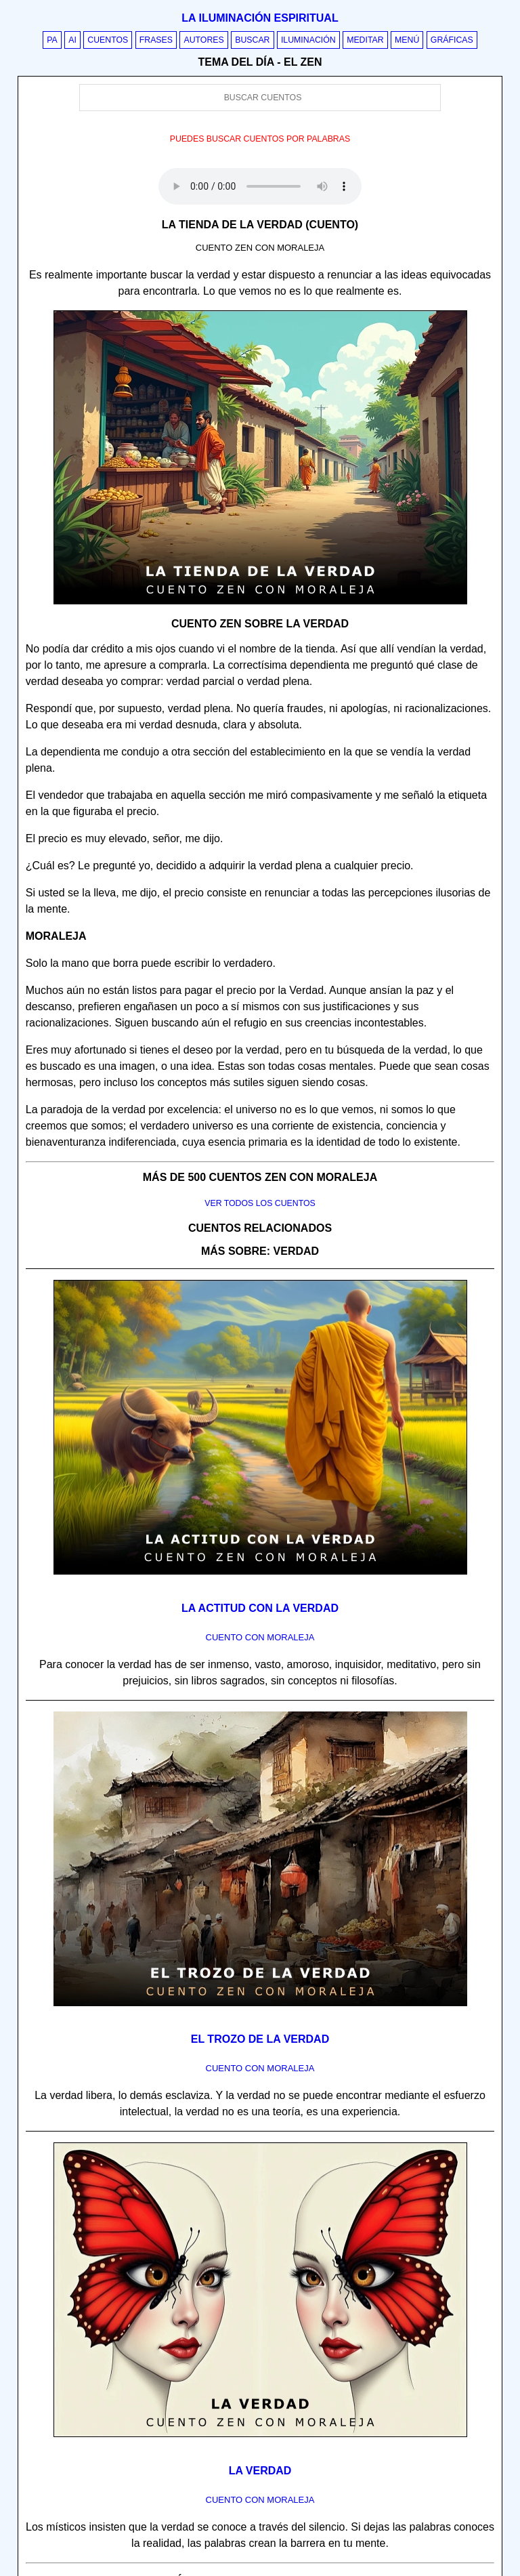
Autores (203, 40)
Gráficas (452, 40)
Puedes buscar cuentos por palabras (260, 139)
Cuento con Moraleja (260, 1637)
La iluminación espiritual (259, 18)
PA (52, 40)
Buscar (252, 40)
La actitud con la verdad (260, 1608)
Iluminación (308, 40)
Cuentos (107, 40)
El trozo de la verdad (260, 2039)
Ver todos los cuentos (260, 1203)
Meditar (365, 40)
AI (72, 40)
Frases (156, 40)
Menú (407, 40)
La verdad (260, 2470)
